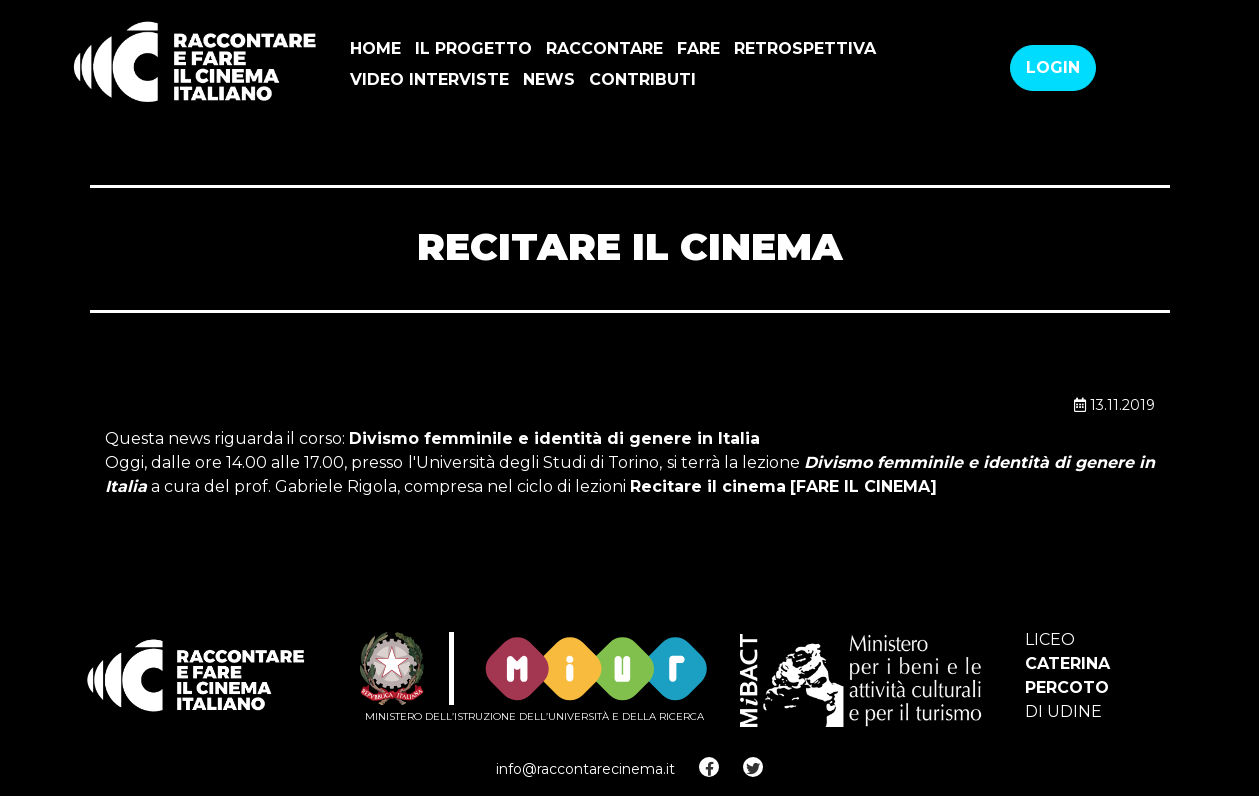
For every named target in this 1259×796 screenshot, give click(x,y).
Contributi (642, 79)
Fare (698, 48)
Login (1053, 67)
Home (375, 48)
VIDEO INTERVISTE (429, 79)
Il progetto (473, 48)
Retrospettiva (805, 48)
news (549, 79)
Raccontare (604, 48)
